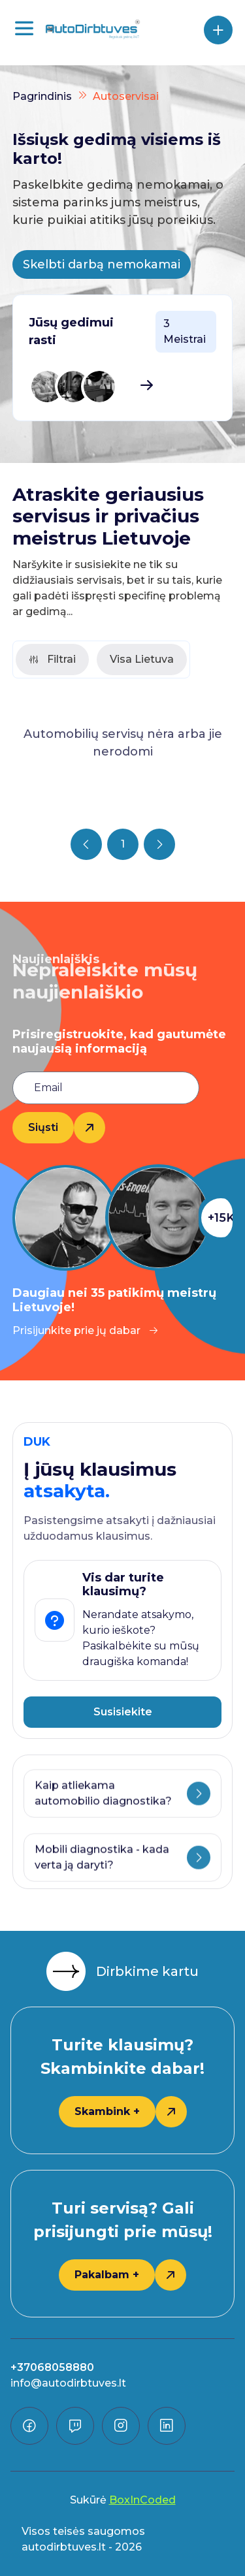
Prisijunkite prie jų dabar (85, 1330)
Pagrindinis (42, 96)
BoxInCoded (142, 2500)
